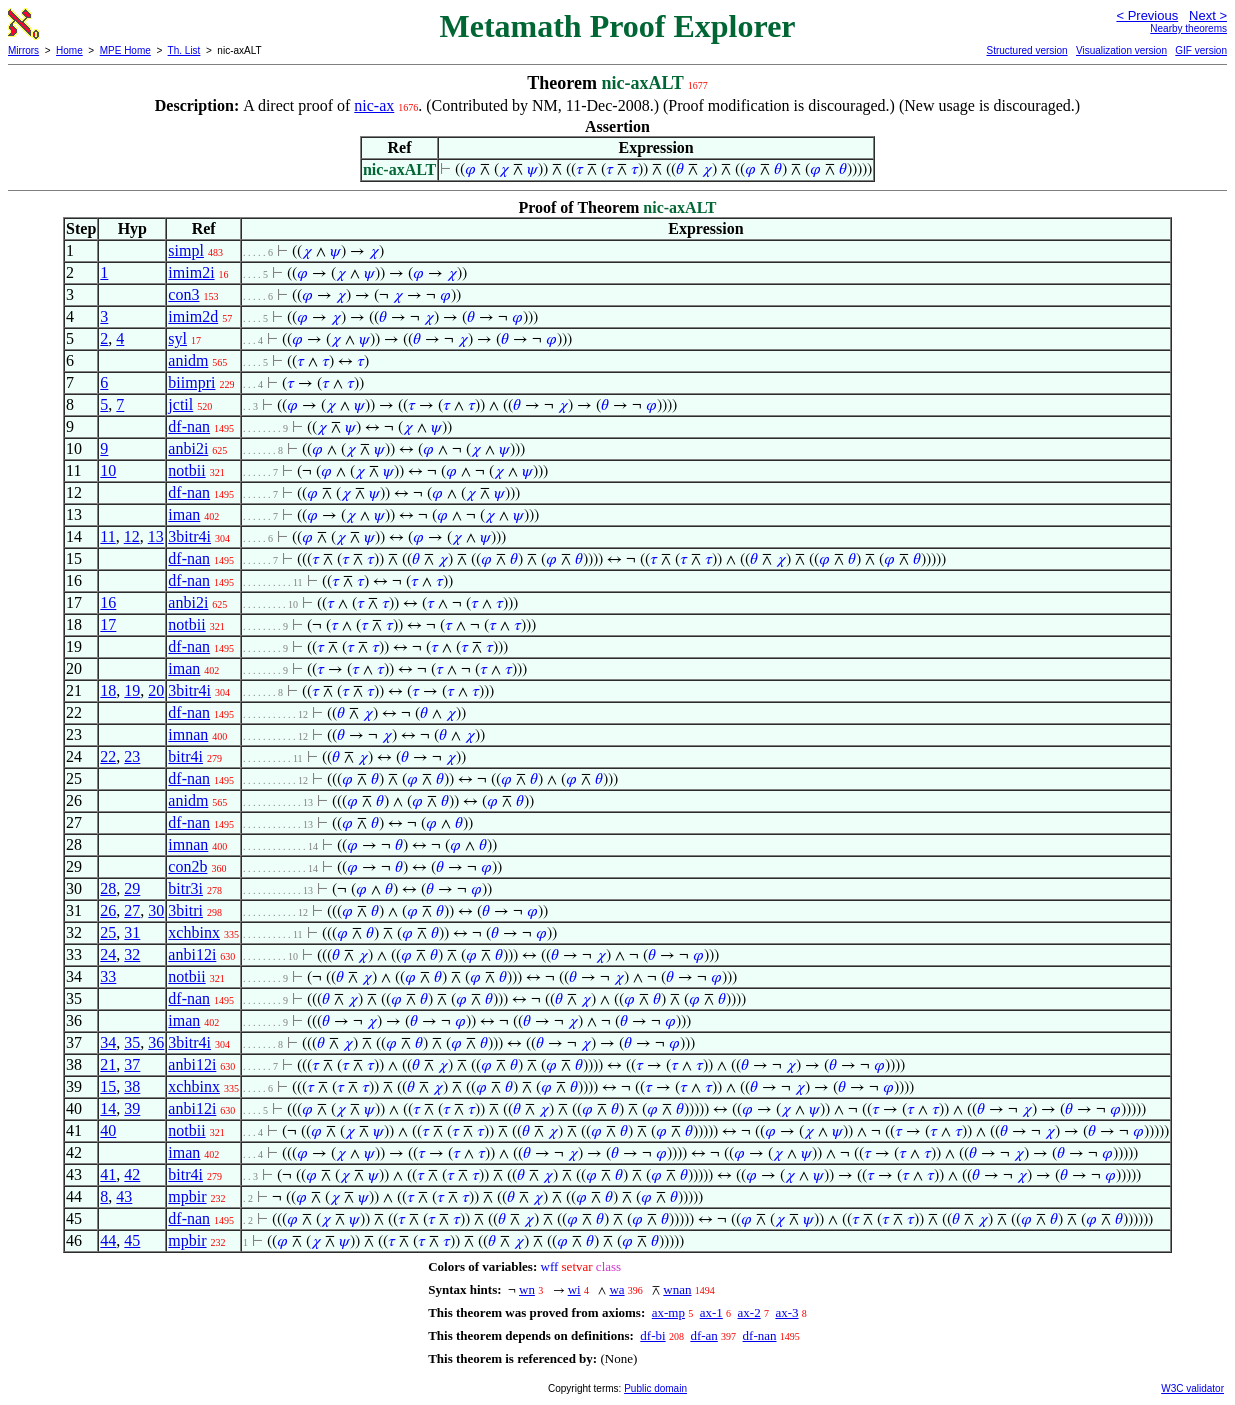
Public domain (655, 1388)
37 (132, 1064)
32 (132, 954)
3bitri (185, 910)
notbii (186, 470)
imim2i (191, 272)
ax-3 (786, 1312)
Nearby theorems (1188, 28)
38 (132, 1086)
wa (616, 1289)
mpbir (187, 1196)
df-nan (189, 426)
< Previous (1147, 15)
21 (108, 1064)
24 (108, 954)
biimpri (191, 382)
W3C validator (1192, 1388)
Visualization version (1121, 50)
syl (177, 338)
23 (132, 756)
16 (108, 602)
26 (108, 910)
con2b (187, 866)
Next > (1208, 15)
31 (132, 932)
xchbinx (194, 932)
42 (132, 1174)
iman (184, 514)
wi (574, 1289)
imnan (188, 734)
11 (107, 536)
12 (132, 536)
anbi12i (192, 954)
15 (108, 1086)
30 (156, 910)
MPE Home (125, 50)
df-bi (652, 1335)
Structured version (1026, 50)
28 (108, 888)
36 (156, 1042)
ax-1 (711, 1312)
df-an (703, 1335)
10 (108, 470)
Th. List (184, 50)
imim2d (193, 316)
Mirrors (23, 50)
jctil (180, 404)
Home (69, 50)
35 (132, 1042)
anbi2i (188, 448)
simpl (186, 250)
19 (132, 690)
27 (132, 910)
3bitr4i (189, 536)
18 (108, 690)
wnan (677, 1289)
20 (156, 690)
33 (108, 976)
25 (108, 932)
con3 (183, 294)
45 (132, 1240)
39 (132, 1108)
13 (156, 536)
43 (124, 1196)
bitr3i (185, 888)
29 (132, 888)
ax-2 (749, 1312)
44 (108, 1240)
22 (108, 756)
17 (108, 624)
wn (527, 1289)
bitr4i (185, 756)
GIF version (1201, 50)
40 (108, 1130)
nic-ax (374, 105)
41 (108, 1174)
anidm (188, 360)
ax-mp (668, 1312)
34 (108, 1042)
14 (108, 1108)
